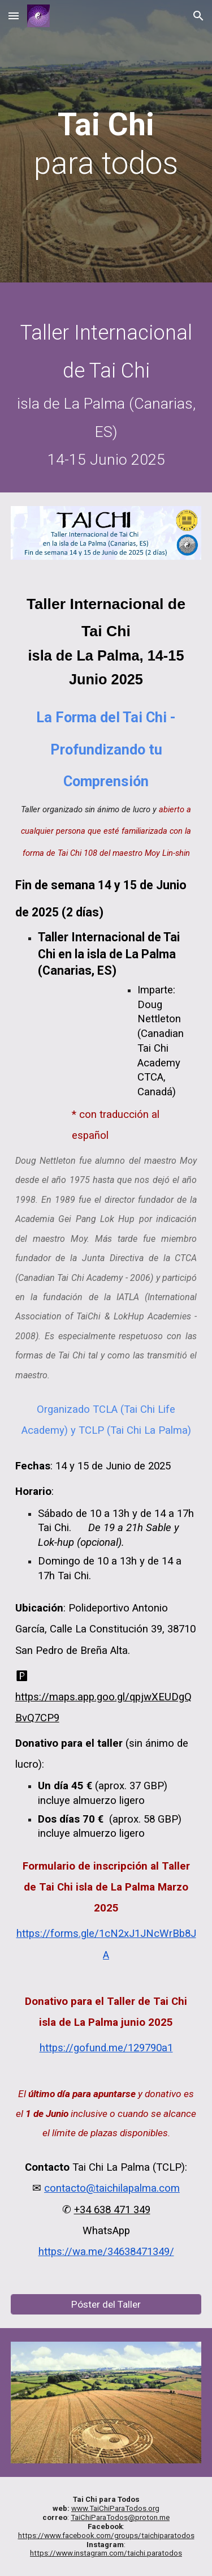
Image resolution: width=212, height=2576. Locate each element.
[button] (13, 15)
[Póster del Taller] (106, 2304)
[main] (106, 144)
